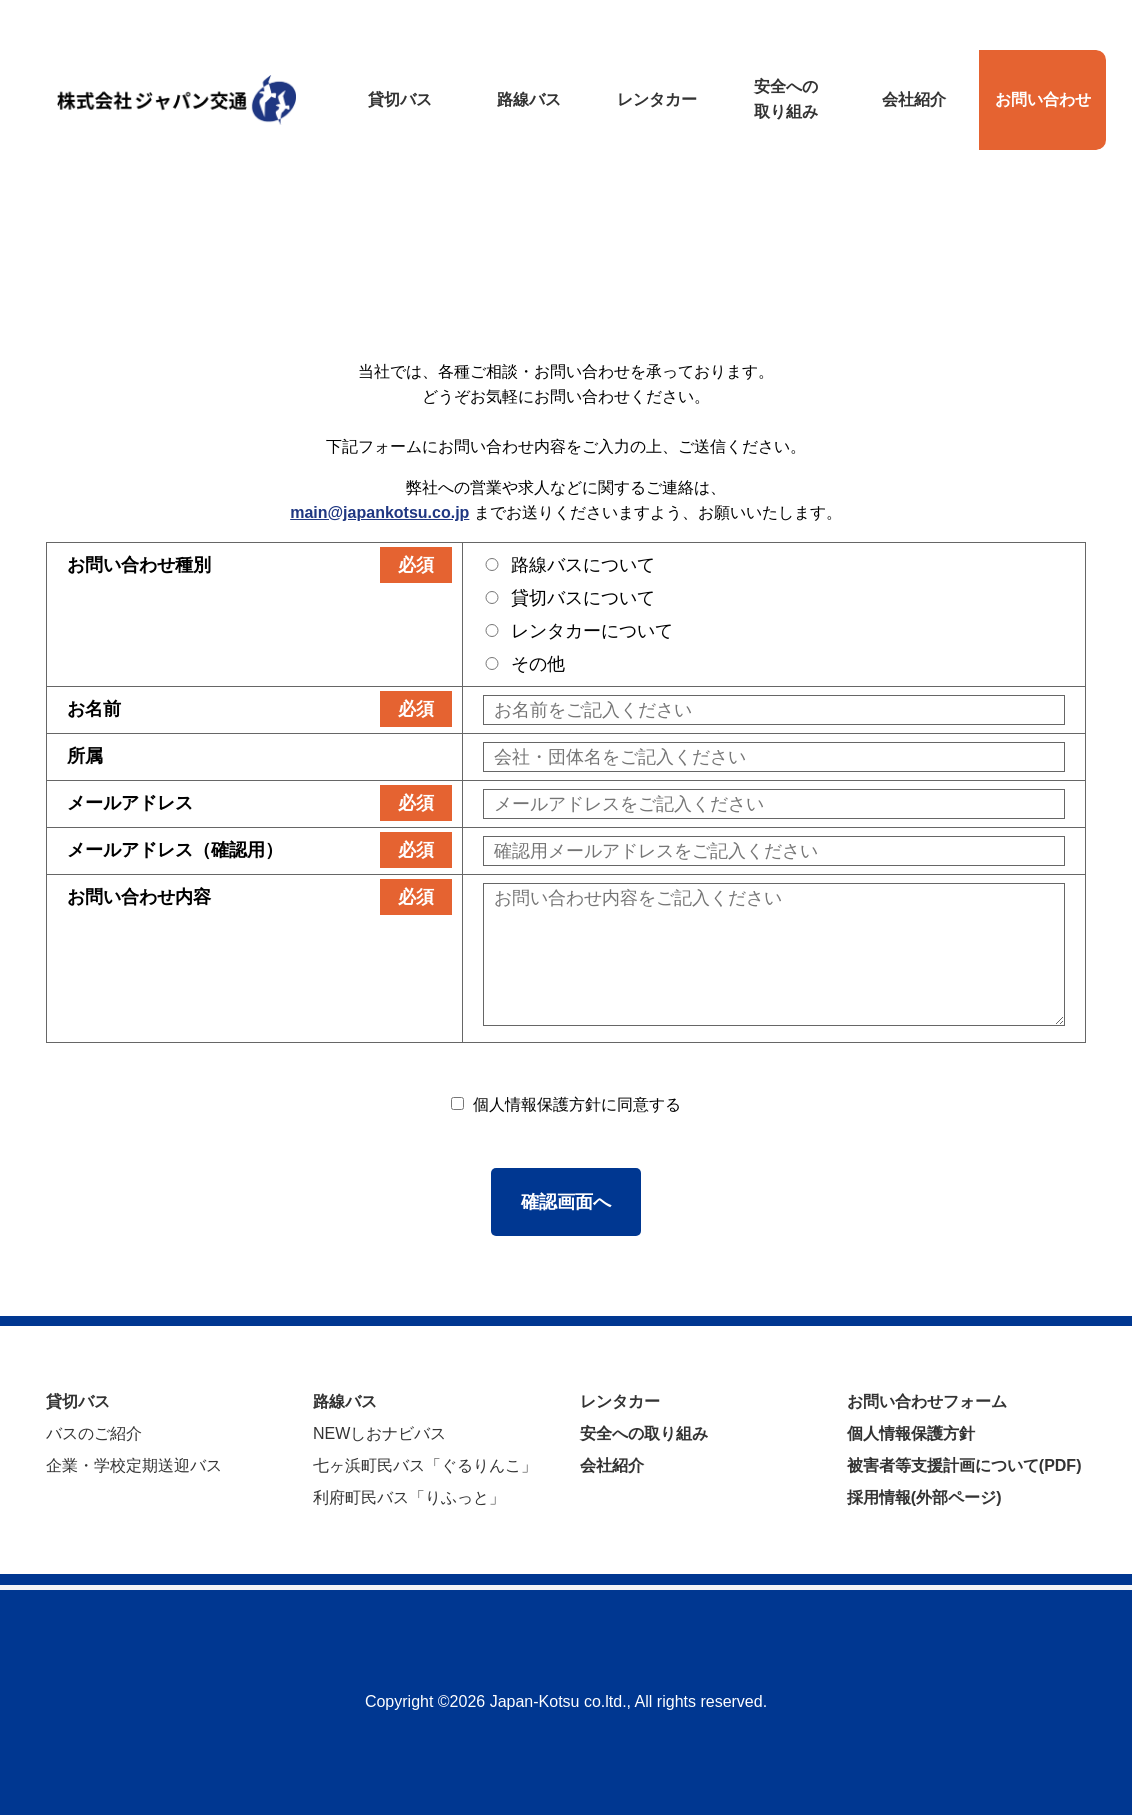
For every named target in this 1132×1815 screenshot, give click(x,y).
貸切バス (78, 1401)
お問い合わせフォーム (927, 1401)
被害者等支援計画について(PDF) (964, 1465)
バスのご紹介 (94, 1433)
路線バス (345, 1401)
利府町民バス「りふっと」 (409, 1497)
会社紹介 (612, 1465)
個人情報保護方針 (911, 1433)
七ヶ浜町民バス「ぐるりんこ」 (425, 1465)
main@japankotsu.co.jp (379, 512)
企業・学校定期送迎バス (134, 1465)
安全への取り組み (644, 1433)
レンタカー (620, 1401)
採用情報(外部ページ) (924, 1497)
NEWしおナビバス (379, 1433)
